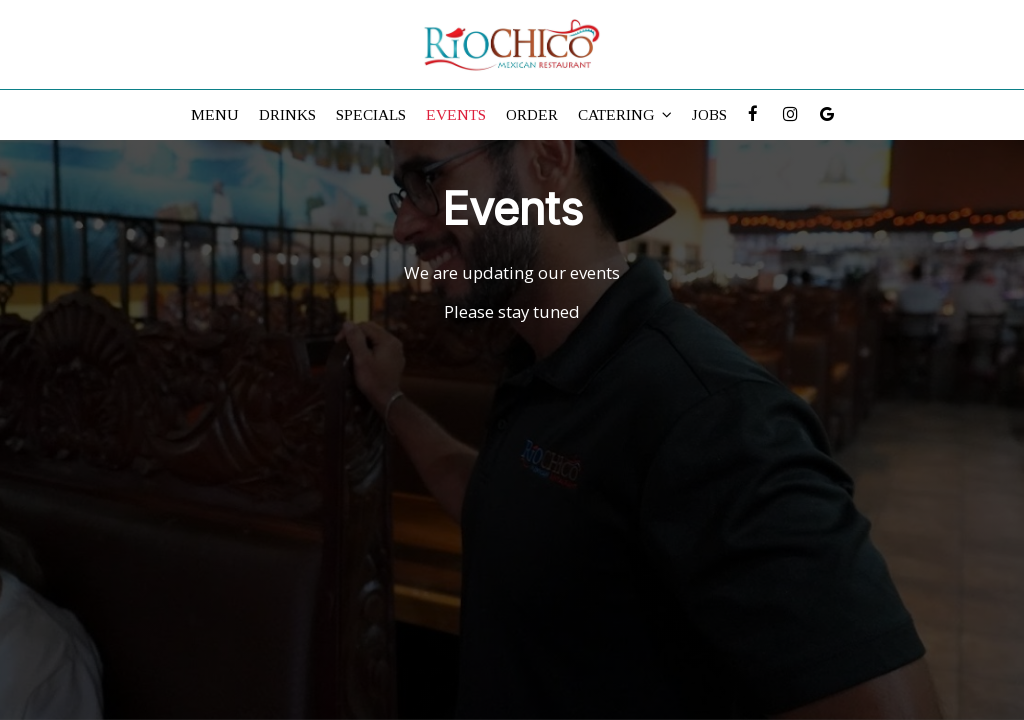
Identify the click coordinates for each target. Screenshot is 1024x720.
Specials (371, 114)
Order (532, 114)
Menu (215, 114)
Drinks (287, 114)
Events (456, 114)
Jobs (709, 114)
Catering (625, 114)
